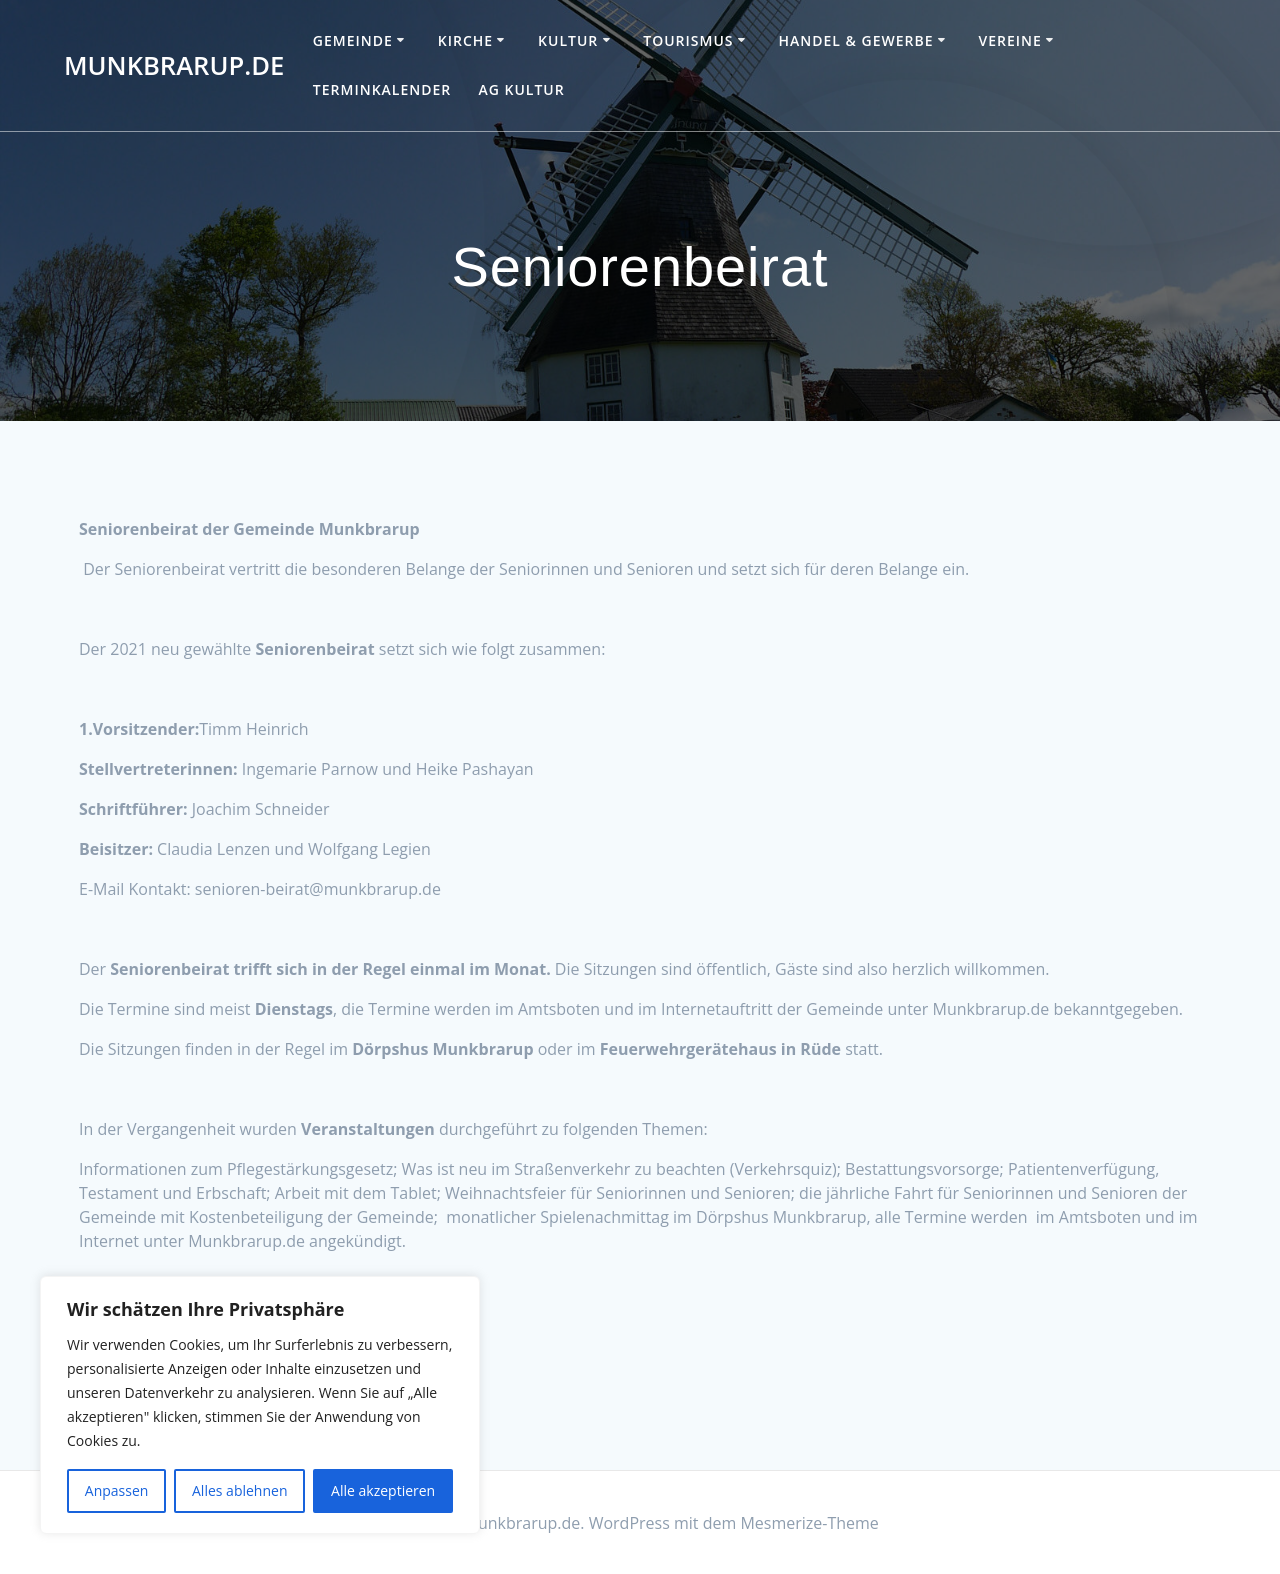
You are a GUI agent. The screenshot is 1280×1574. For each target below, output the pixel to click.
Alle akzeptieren (383, 1490)
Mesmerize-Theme (809, 1523)
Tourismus (688, 40)
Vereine (1009, 40)
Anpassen (117, 1490)
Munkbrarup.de (174, 66)
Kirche (465, 40)
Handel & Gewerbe (855, 40)
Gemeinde (353, 40)
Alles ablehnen (239, 1490)
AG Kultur (521, 89)
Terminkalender (382, 89)
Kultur (568, 40)
